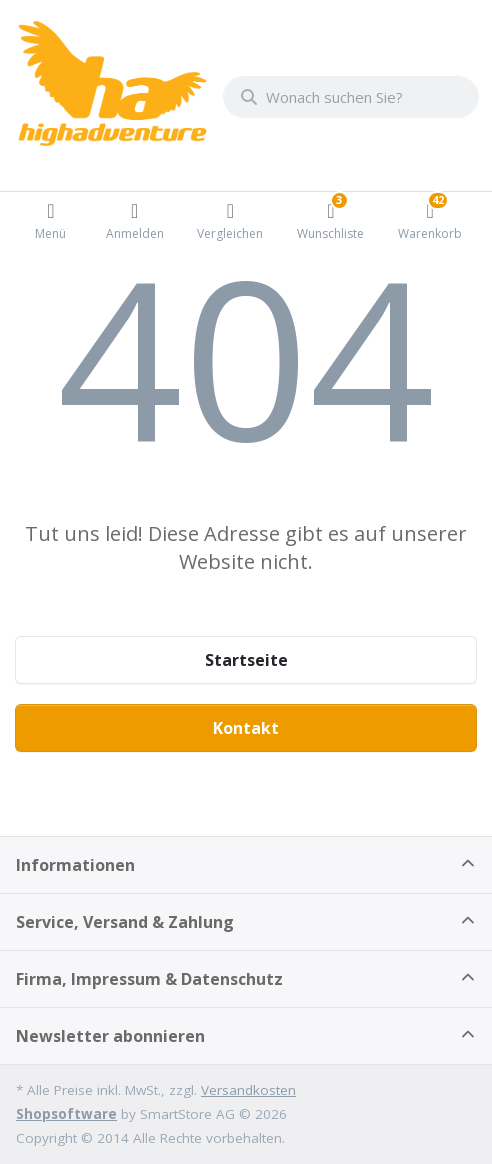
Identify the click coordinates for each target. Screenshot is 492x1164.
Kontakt (246, 728)
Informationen (75, 865)
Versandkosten (248, 1090)
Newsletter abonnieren (110, 1036)
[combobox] (351, 97)
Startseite (246, 660)
